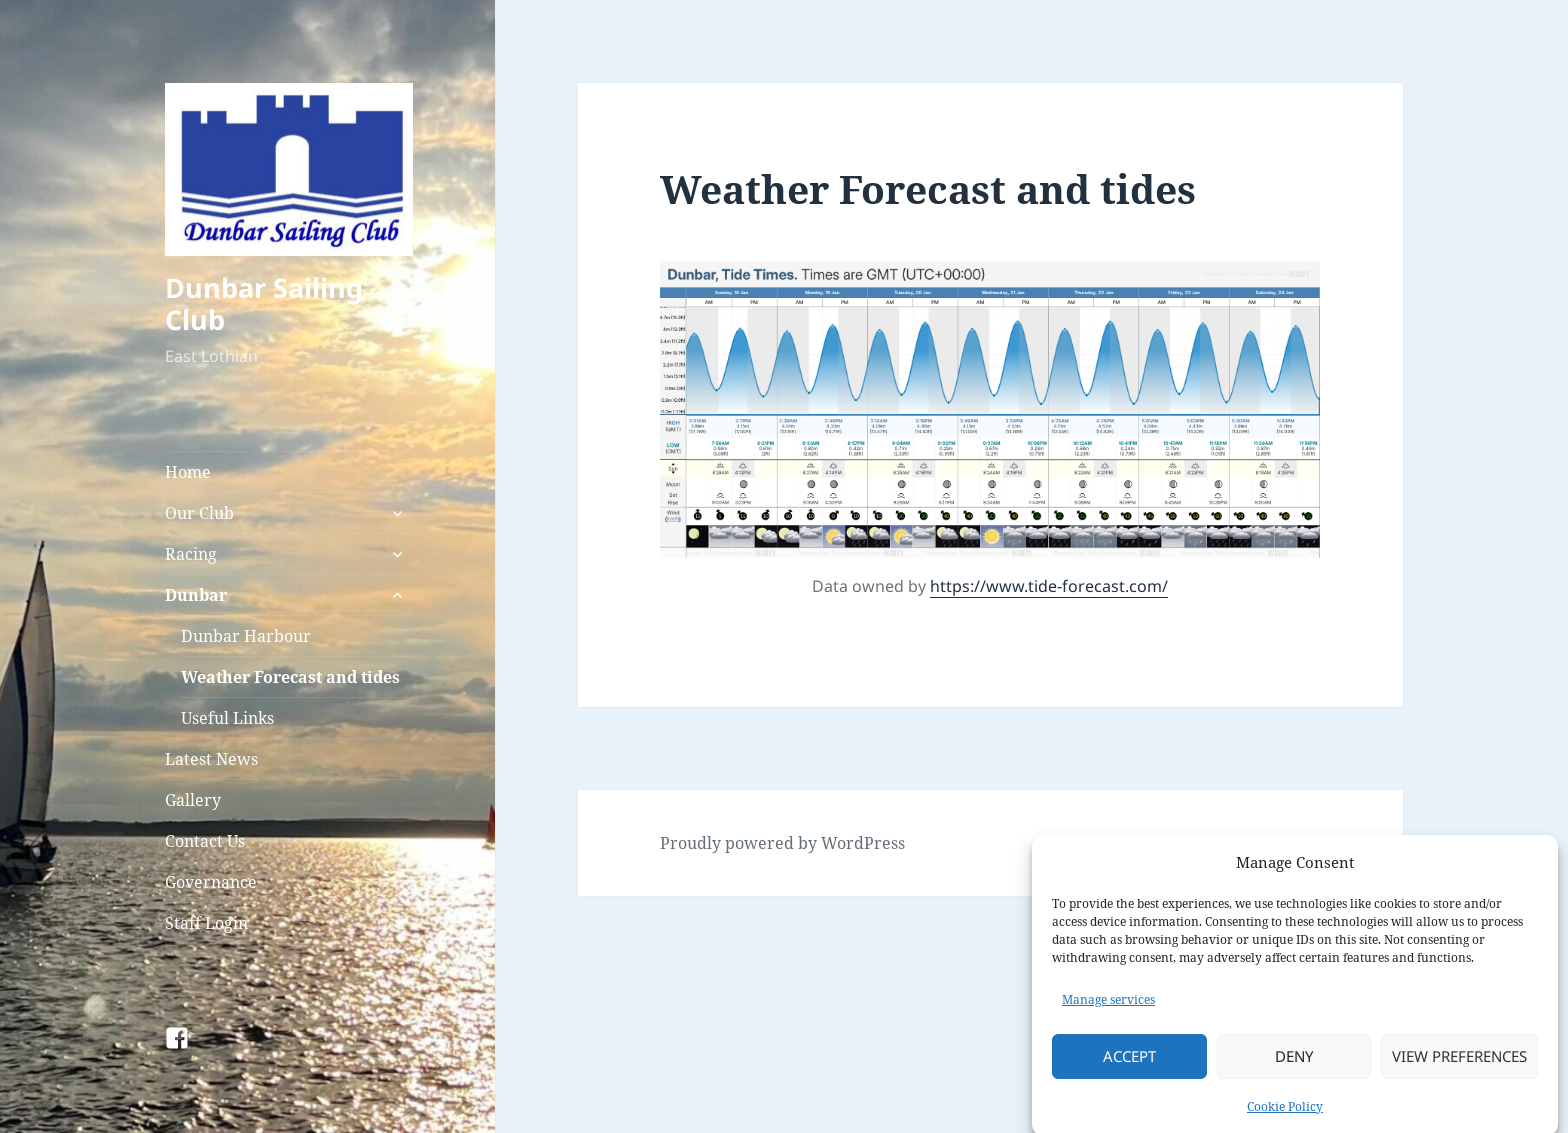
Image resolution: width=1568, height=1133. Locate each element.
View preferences (1459, 1067)
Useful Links (227, 718)
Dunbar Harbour (246, 636)
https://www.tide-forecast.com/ (1049, 586)
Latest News (211, 759)
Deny (1294, 1067)
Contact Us (205, 841)
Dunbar (196, 595)
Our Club (199, 513)
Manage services (1108, 1010)
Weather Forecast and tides (290, 677)
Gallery (193, 800)
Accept (1129, 1067)
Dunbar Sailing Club (264, 303)
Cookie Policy (1285, 1117)
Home (188, 472)
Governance (211, 882)
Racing (191, 554)
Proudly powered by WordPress (782, 843)
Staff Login (206, 923)
